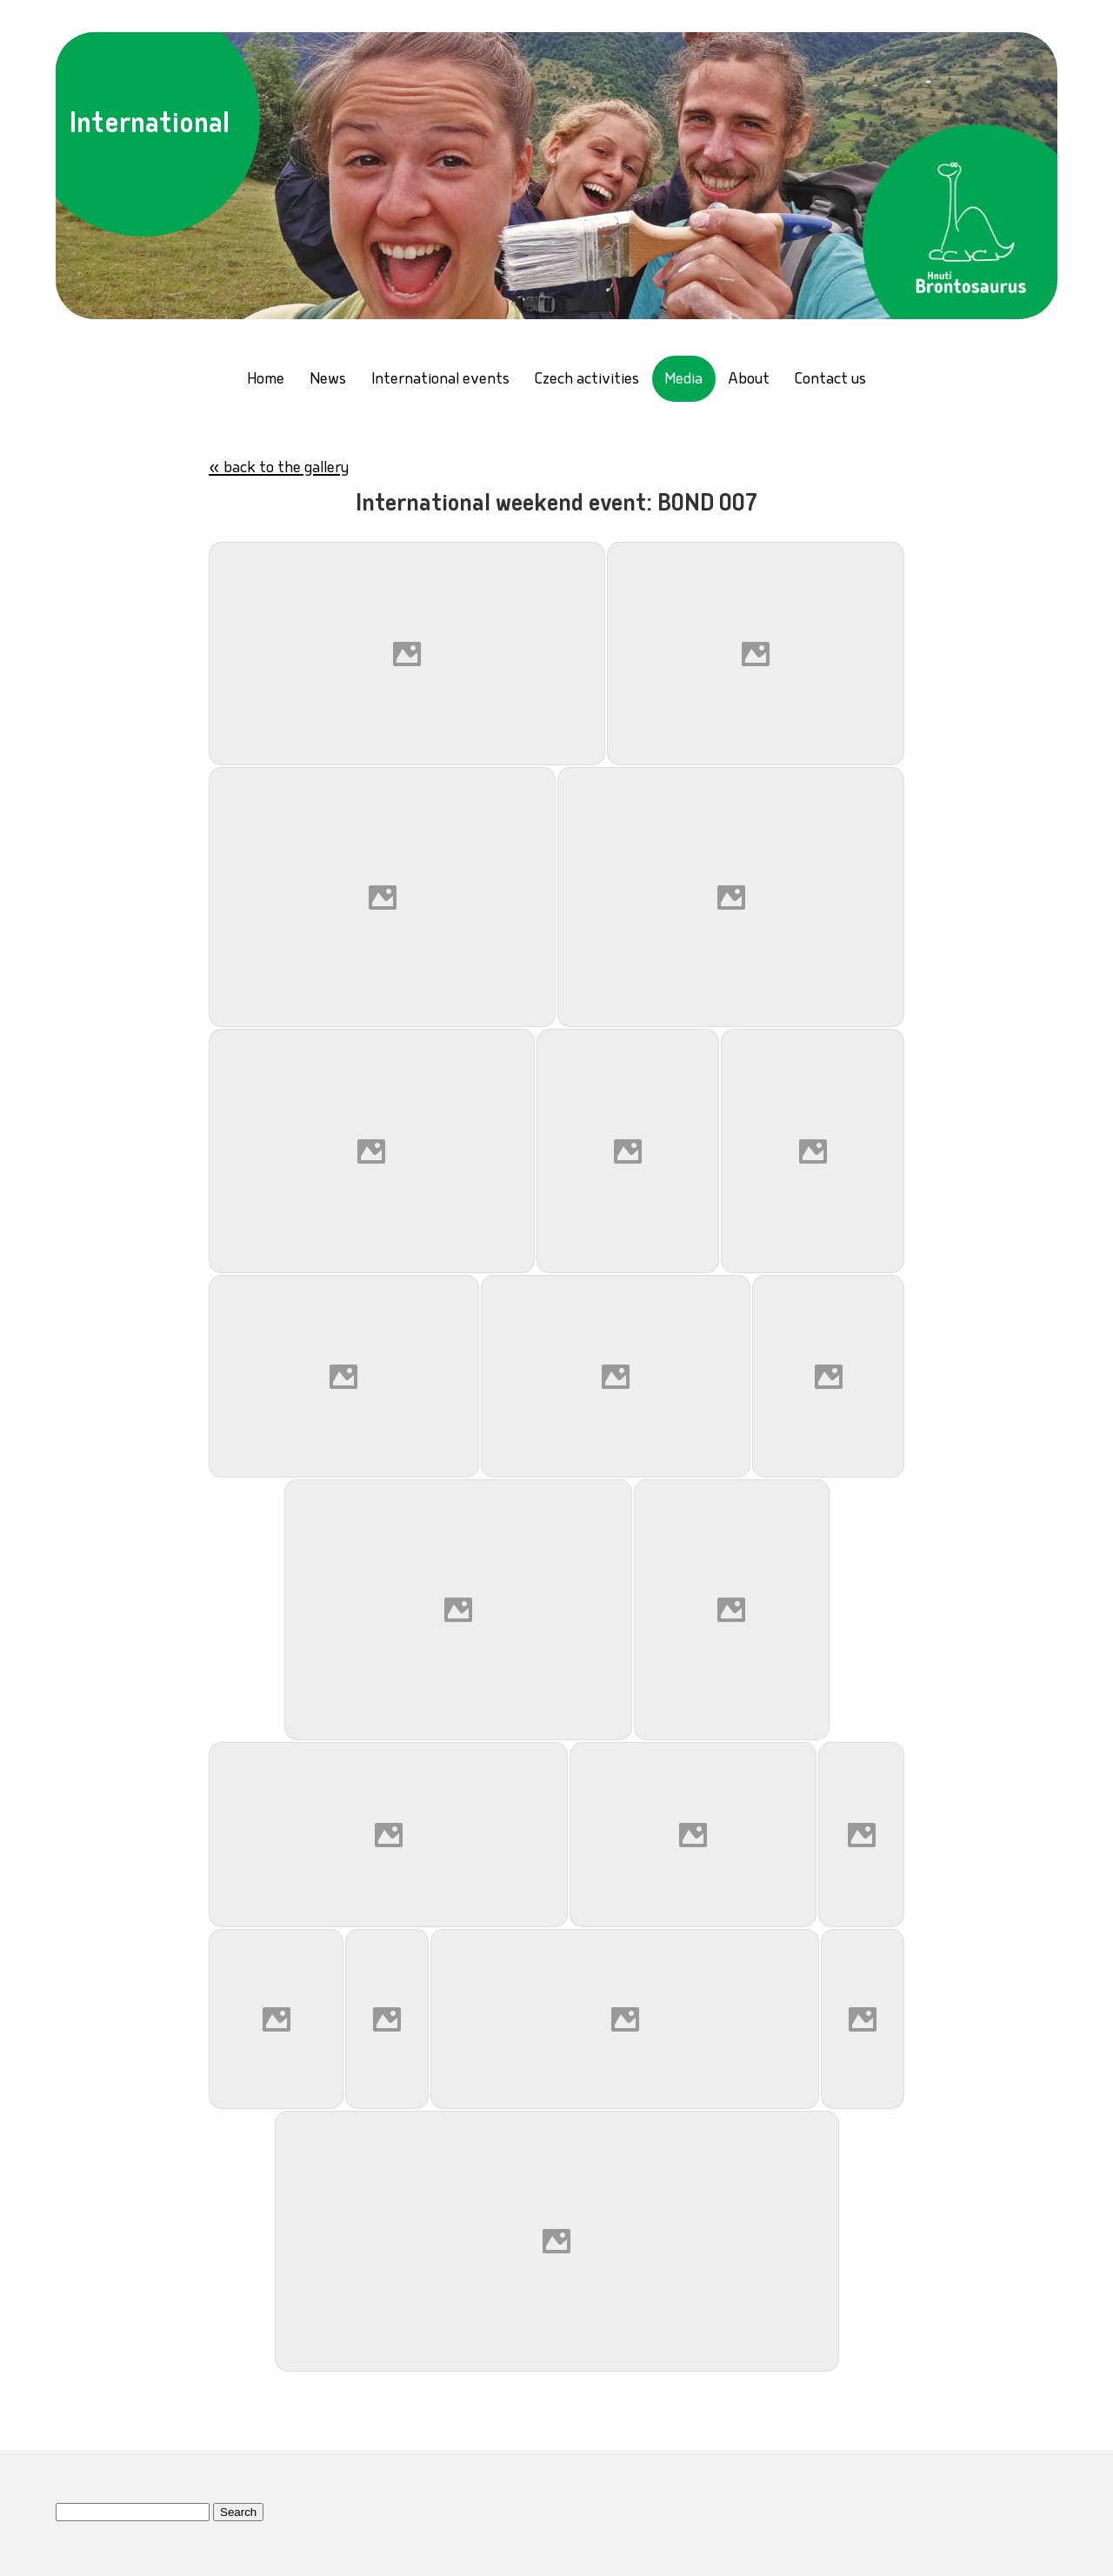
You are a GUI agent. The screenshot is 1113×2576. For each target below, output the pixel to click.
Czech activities (587, 380)
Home (265, 380)
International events (440, 380)
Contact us (830, 380)
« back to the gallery (279, 469)
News (328, 380)
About (749, 380)
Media (683, 380)
